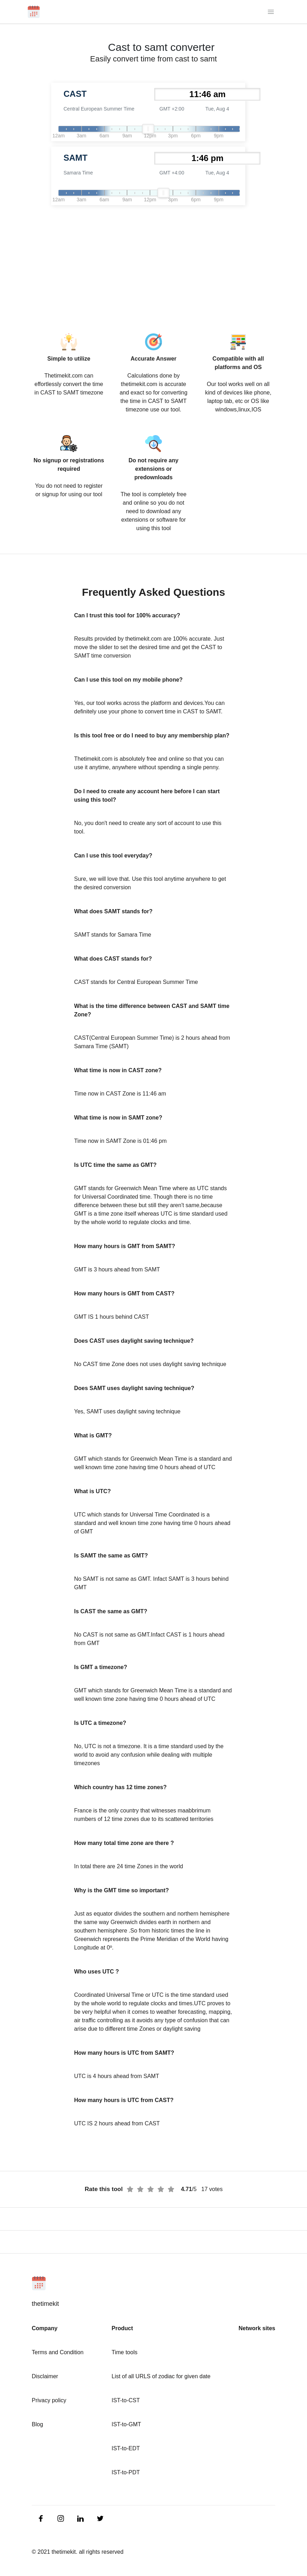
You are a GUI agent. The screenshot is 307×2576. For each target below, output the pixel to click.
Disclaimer (45, 2376)
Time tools (124, 2352)
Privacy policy (49, 2400)
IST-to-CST (126, 2400)
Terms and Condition (58, 2352)
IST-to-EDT (126, 2448)
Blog (37, 2424)
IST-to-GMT (126, 2424)
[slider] (148, 129)
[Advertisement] (153, 263)
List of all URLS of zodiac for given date (161, 2376)
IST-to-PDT (126, 2472)
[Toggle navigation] (271, 12)
